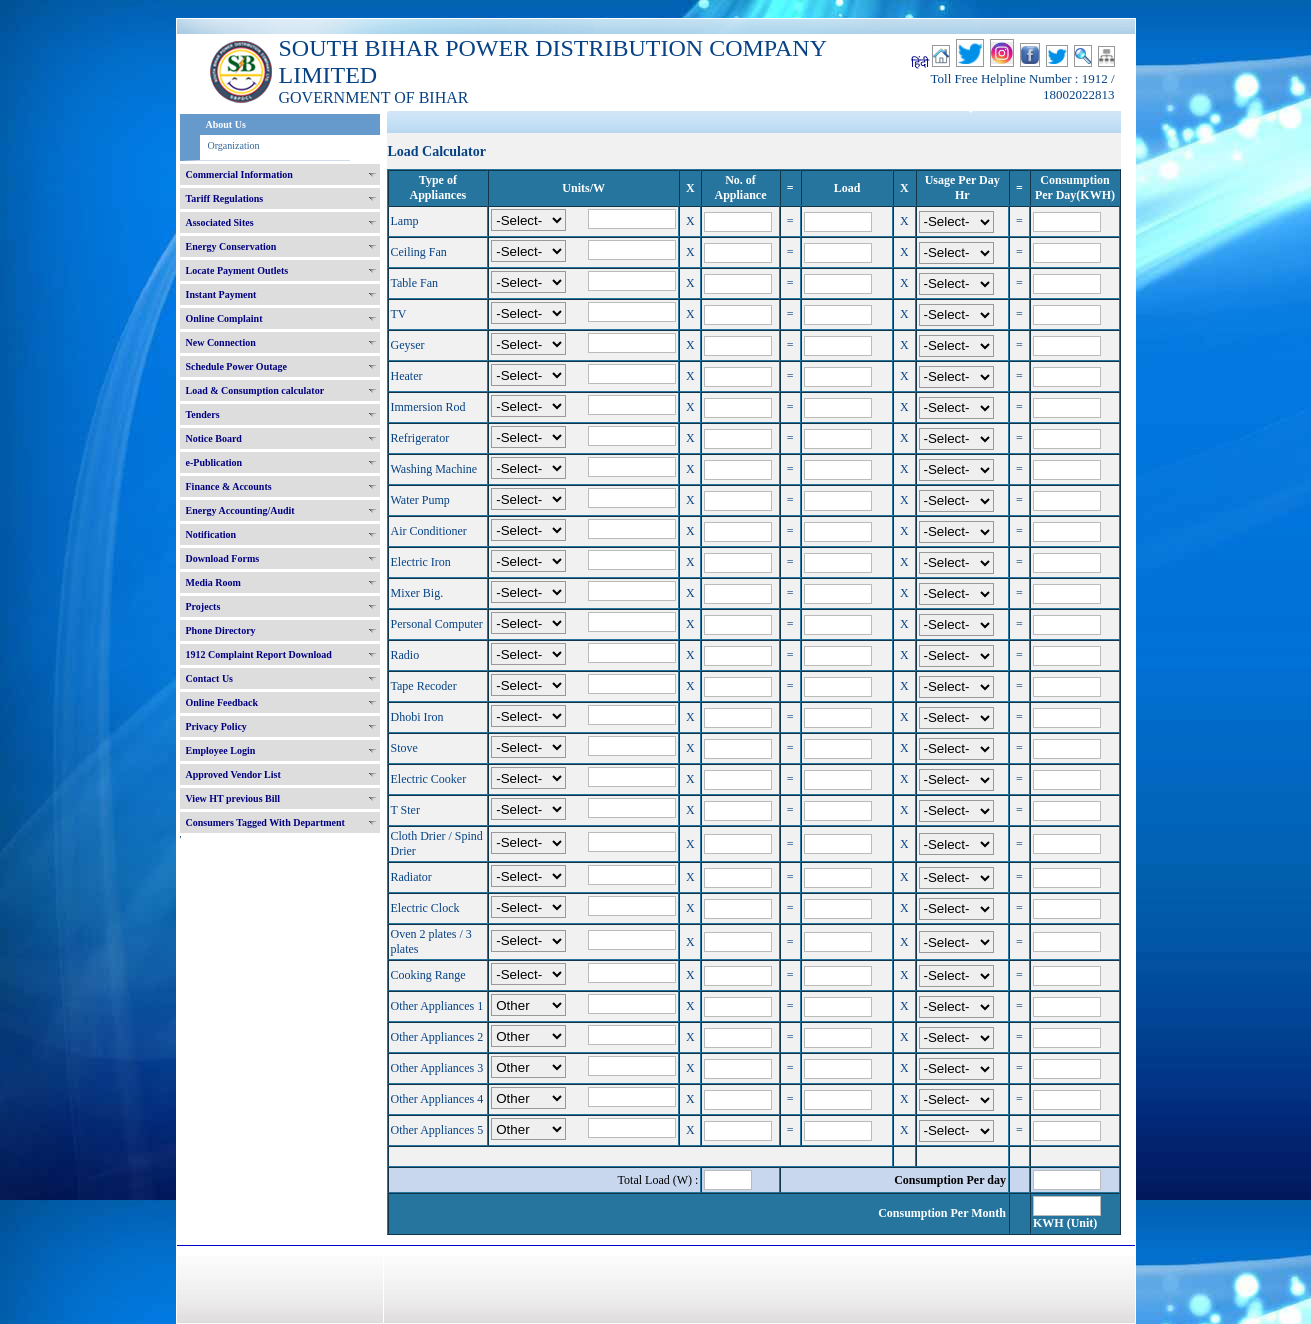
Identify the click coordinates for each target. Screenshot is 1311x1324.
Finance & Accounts (229, 486)
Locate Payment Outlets (237, 270)
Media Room (213, 582)
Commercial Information (239, 174)
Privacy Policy (216, 726)
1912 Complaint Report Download (259, 654)
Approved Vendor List (233, 774)
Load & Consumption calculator (255, 390)
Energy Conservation (231, 246)
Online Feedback (222, 702)
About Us (226, 124)
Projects (203, 606)
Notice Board (214, 438)
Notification (211, 534)
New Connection (221, 342)
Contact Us (210, 678)
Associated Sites (220, 222)
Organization (234, 145)
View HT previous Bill (233, 798)
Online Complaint (224, 318)
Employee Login (221, 750)
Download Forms (223, 558)
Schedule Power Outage (236, 366)
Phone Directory (221, 630)
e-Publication (214, 462)
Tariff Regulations (225, 198)
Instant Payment (221, 294)
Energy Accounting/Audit (240, 510)
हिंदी (920, 63)
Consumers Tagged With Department (265, 822)
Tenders (203, 414)
